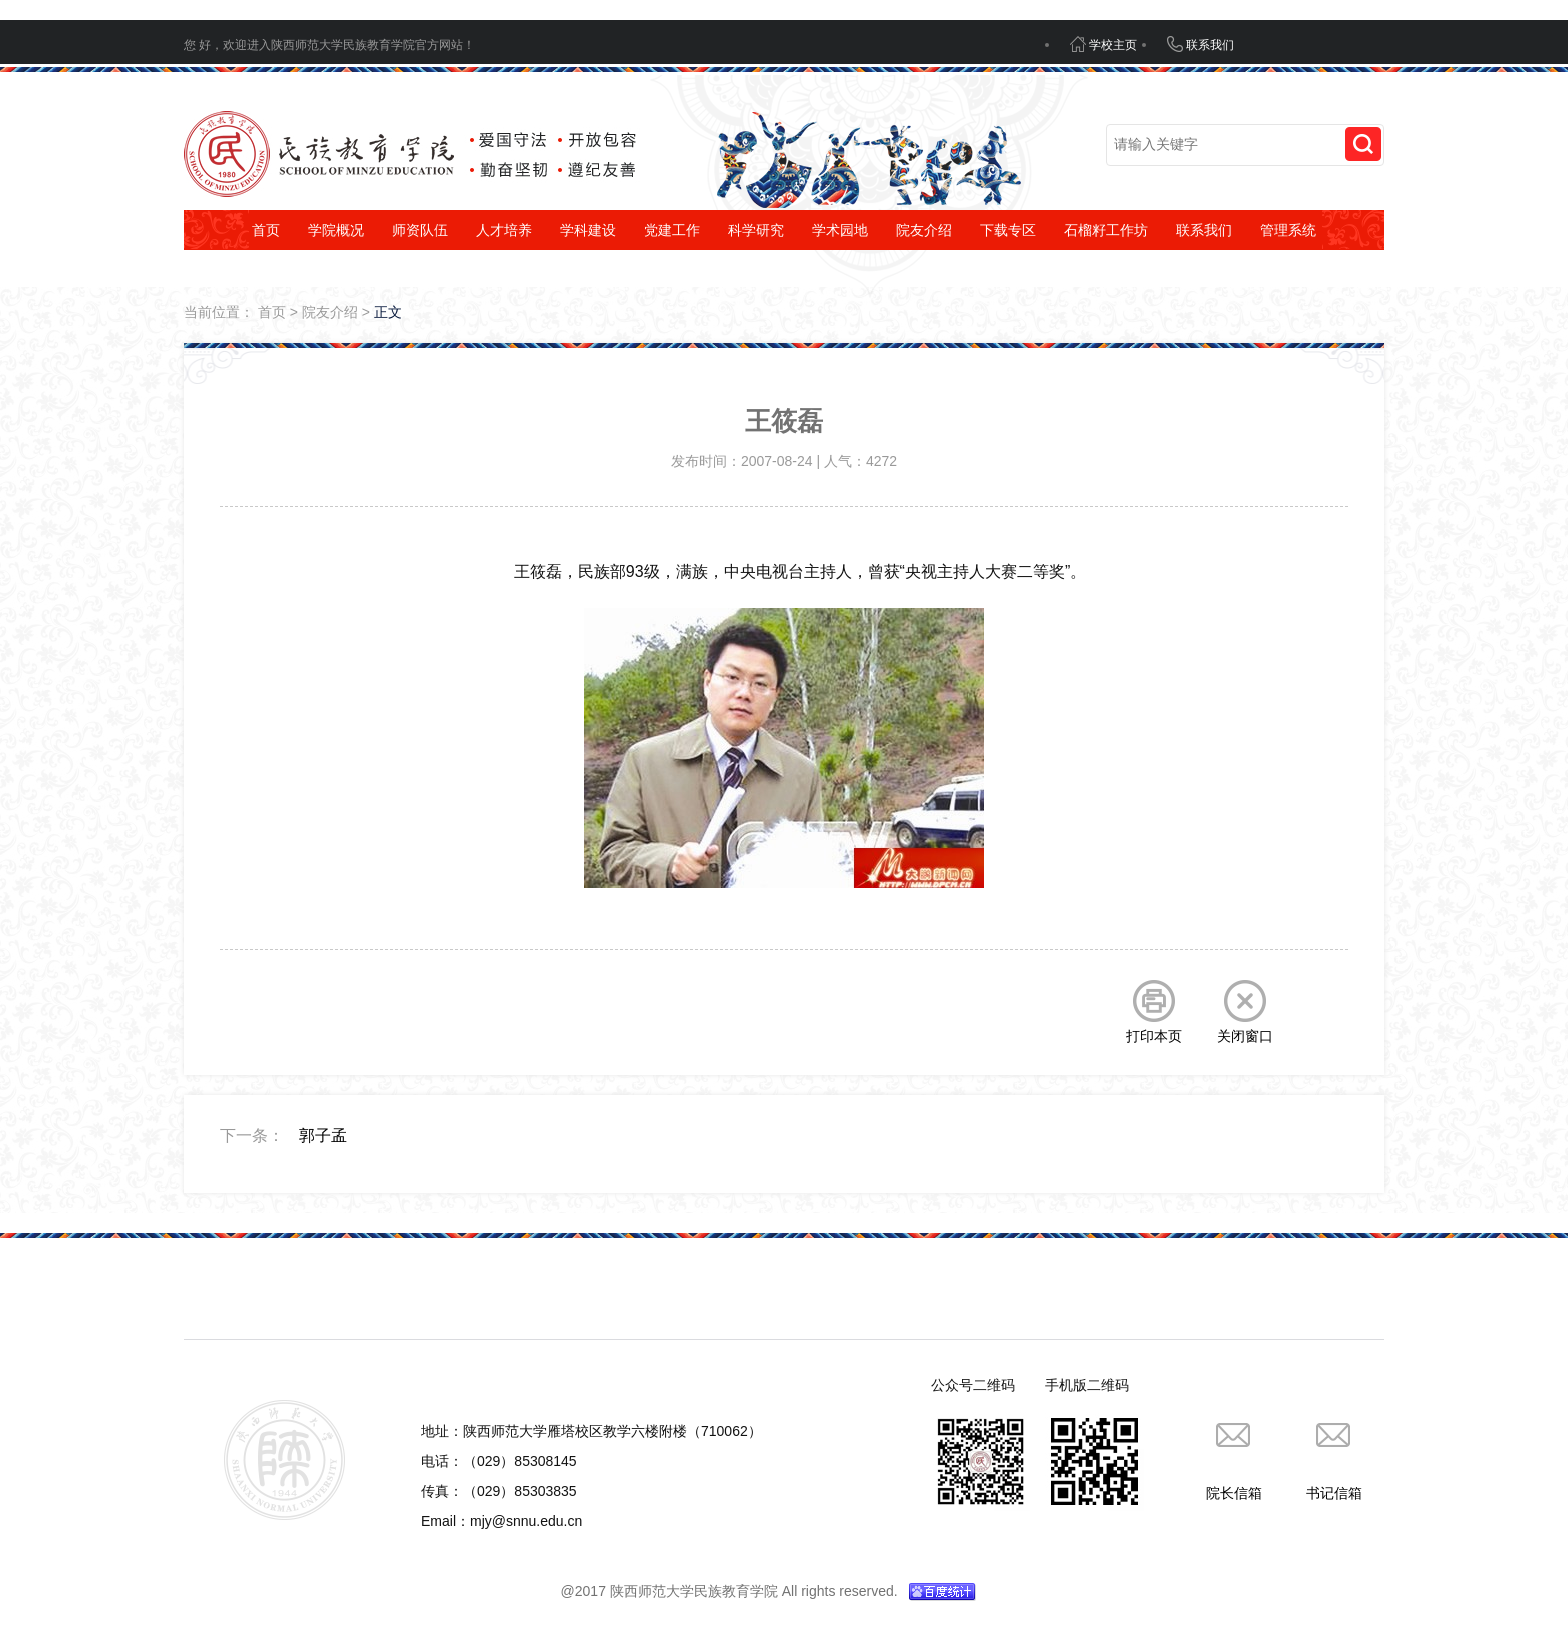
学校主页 (1103, 44)
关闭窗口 (1245, 1012)
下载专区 (1008, 230)
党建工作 (672, 230)
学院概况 (336, 230)
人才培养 (504, 230)
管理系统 (1288, 230)
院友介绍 (924, 230)
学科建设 (588, 230)
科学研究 (756, 230)
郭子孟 (323, 1135)
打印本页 (1154, 1012)
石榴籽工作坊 (1106, 230)
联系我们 (1200, 44)
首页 (266, 230)
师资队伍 (420, 230)
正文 (388, 312)
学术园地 (840, 230)
